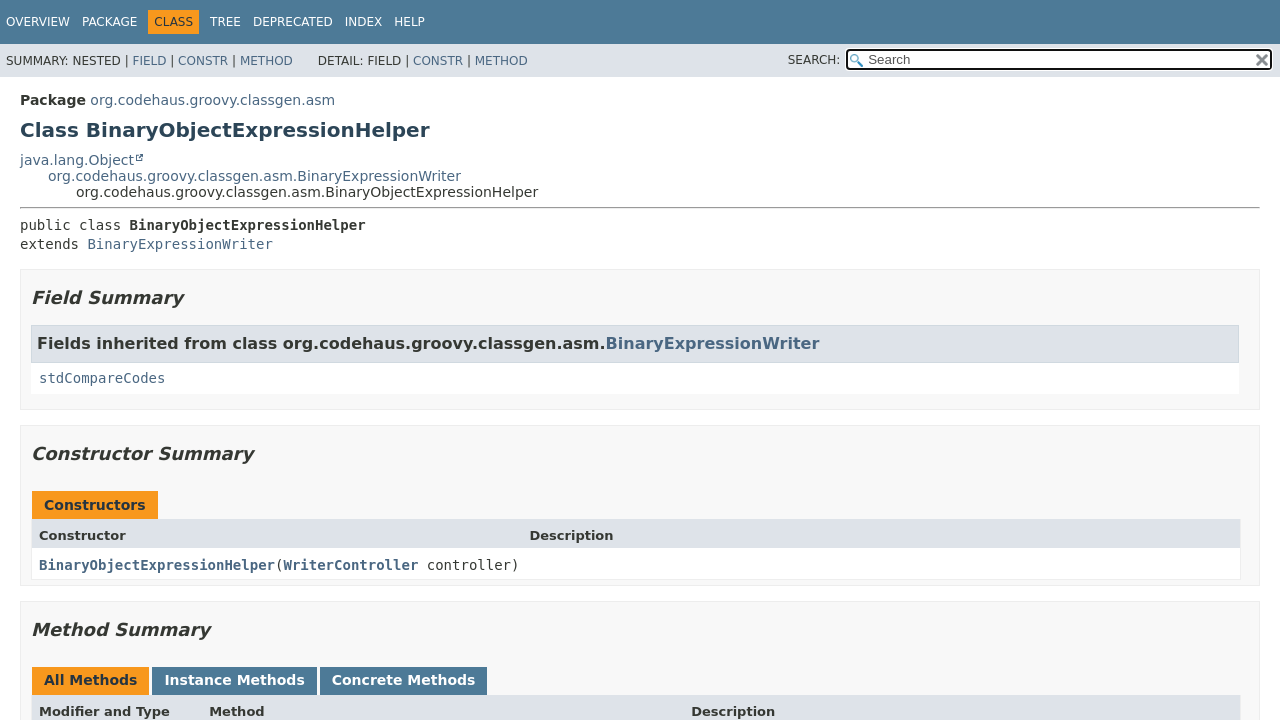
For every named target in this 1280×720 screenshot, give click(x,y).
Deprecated (293, 22)
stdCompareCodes (102, 378)
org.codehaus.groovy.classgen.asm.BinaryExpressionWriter (254, 176)
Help (409, 22)
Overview (38, 22)
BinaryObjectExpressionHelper (157, 565)
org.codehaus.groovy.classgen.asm (212, 100)
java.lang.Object (77, 160)
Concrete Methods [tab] (404, 680)
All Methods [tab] (90, 680)
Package (109, 22)
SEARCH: (814, 60)
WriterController (350, 565)
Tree (225, 22)
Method (266, 61)
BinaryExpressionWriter (179, 244)
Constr (203, 61)
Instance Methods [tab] (234, 680)
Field (149, 61)
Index (364, 22)
